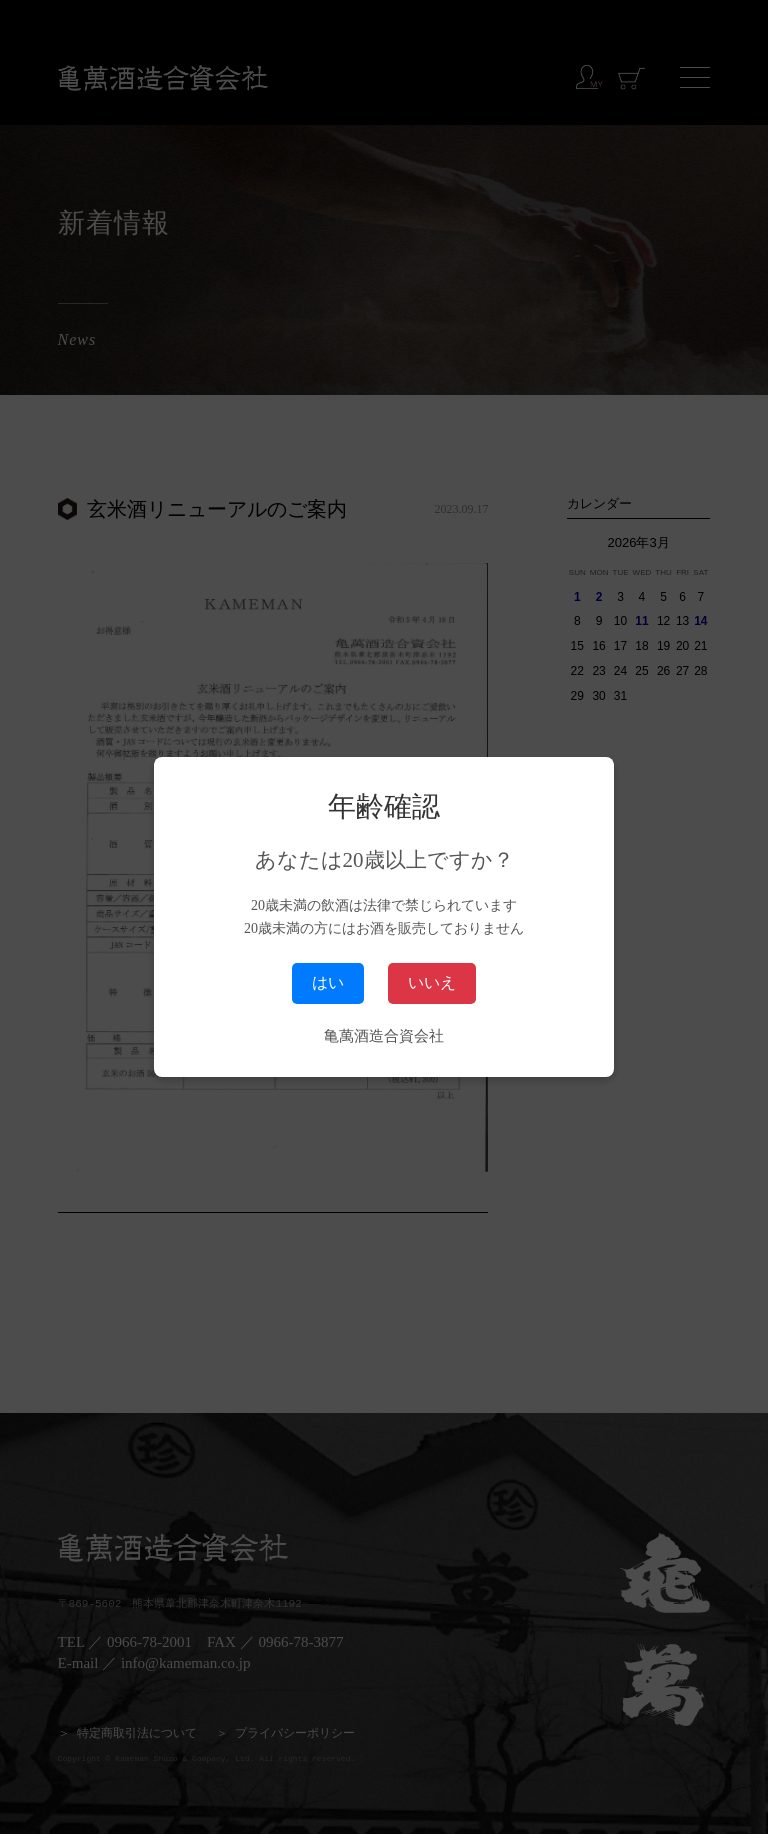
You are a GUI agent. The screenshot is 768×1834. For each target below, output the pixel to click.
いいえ (432, 982)
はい (328, 982)
